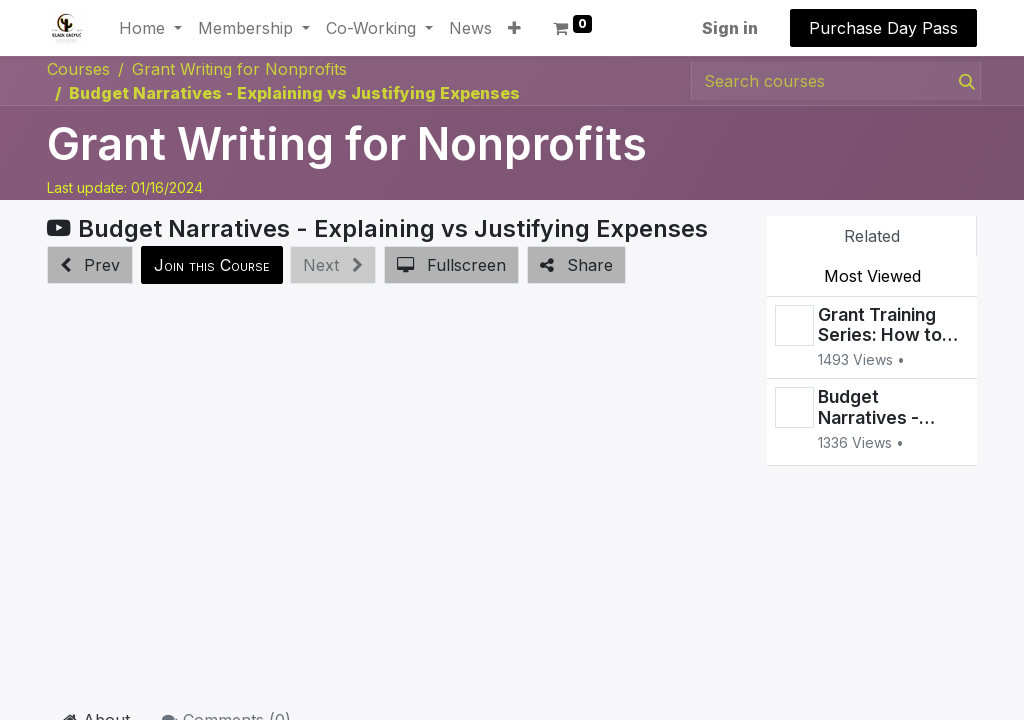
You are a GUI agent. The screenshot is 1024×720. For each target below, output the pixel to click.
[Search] (963, 81)
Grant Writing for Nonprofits (347, 144)
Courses (78, 69)
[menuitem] (470, 28)
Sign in (730, 28)
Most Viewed (872, 276)
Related (872, 236)
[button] (514, 28)
